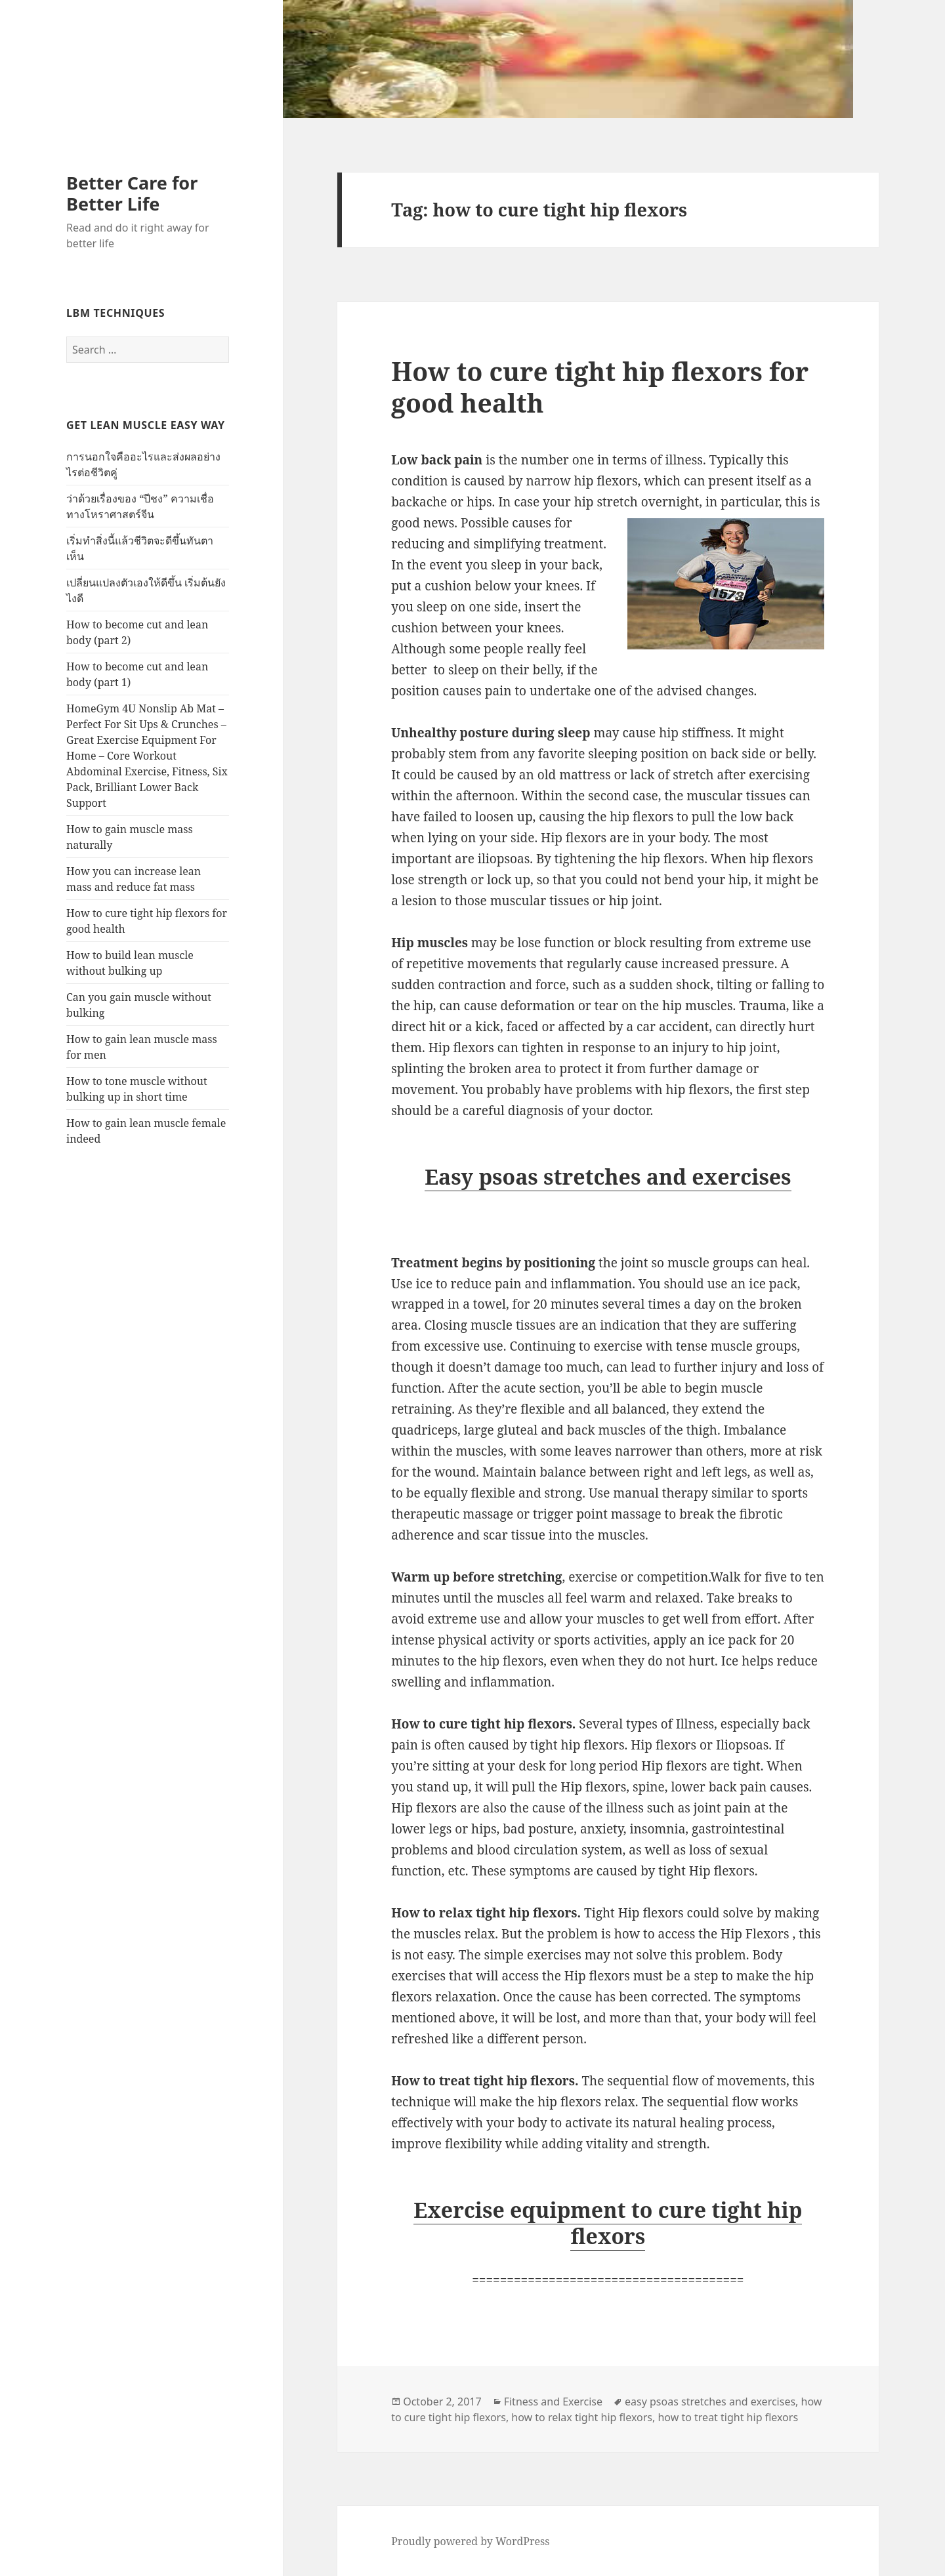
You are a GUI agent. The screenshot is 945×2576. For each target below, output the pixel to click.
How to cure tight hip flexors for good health (599, 387)
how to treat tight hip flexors (728, 2417)
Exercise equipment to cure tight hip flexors (607, 2223)
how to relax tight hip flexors (581, 2417)
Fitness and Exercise (553, 2401)
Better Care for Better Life (132, 193)
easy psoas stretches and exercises (710, 2401)
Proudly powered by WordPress (470, 2541)
